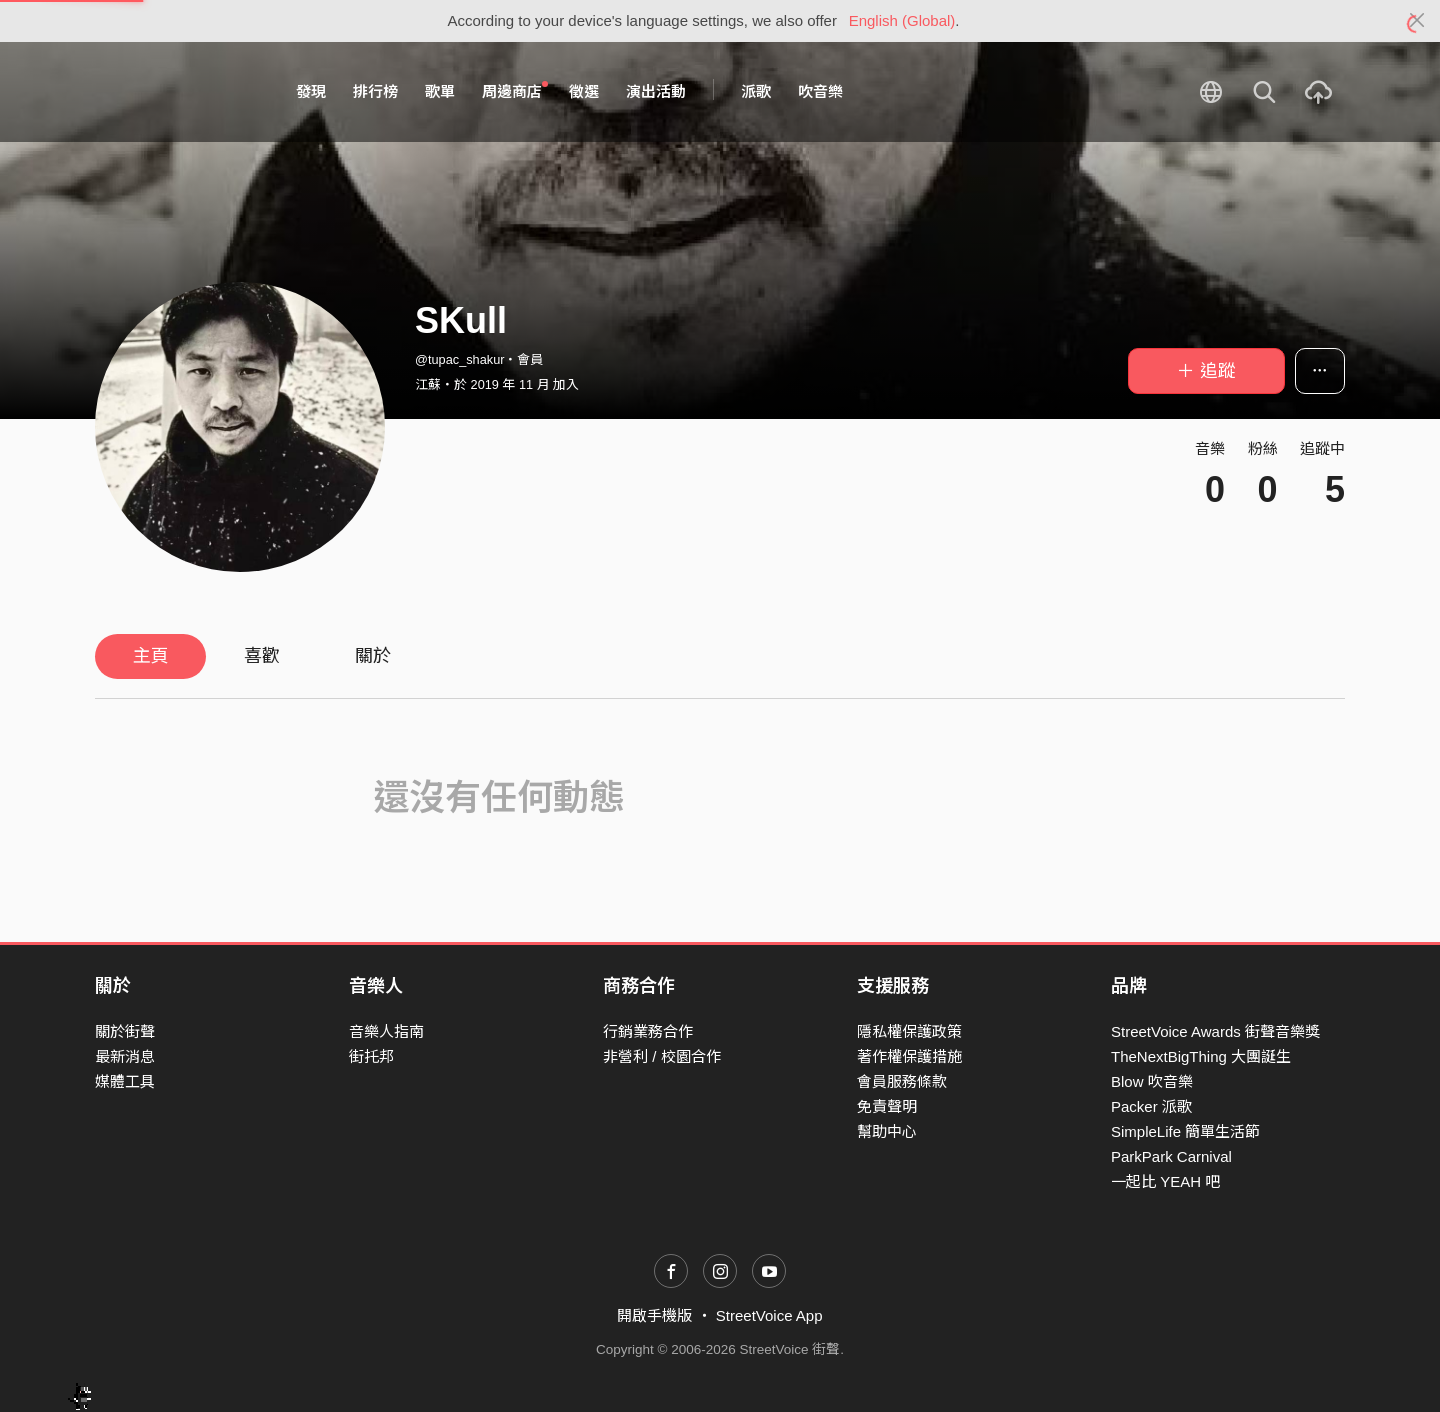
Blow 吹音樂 (1152, 1081)
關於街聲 (125, 1031)
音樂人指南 (386, 1031)
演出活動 (656, 91)
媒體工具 (125, 1081)
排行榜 (375, 91)
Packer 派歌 (1151, 1106)
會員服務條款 (902, 1081)
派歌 (756, 91)
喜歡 (262, 656)
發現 (311, 91)
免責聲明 (887, 1106)
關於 (373, 656)
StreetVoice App (769, 1315)
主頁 (151, 656)
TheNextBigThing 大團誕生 (1201, 1056)
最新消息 (125, 1056)
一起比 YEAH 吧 (1165, 1181)
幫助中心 (887, 1131)
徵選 (584, 91)
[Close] (1417, 21)
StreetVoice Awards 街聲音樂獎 (1215, 1031)
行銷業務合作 (648, 1031)
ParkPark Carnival (1171, 1156)
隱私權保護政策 (909, 1031)
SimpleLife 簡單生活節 (1185, 1131)
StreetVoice (177, 92)
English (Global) (902, 20)
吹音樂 (820, 91)
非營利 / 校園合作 (662, 1056)
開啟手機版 (654, 1315)
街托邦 (371, 1056)
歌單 (440, 91)
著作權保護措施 (909, 1056)
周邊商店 (515, 91)
